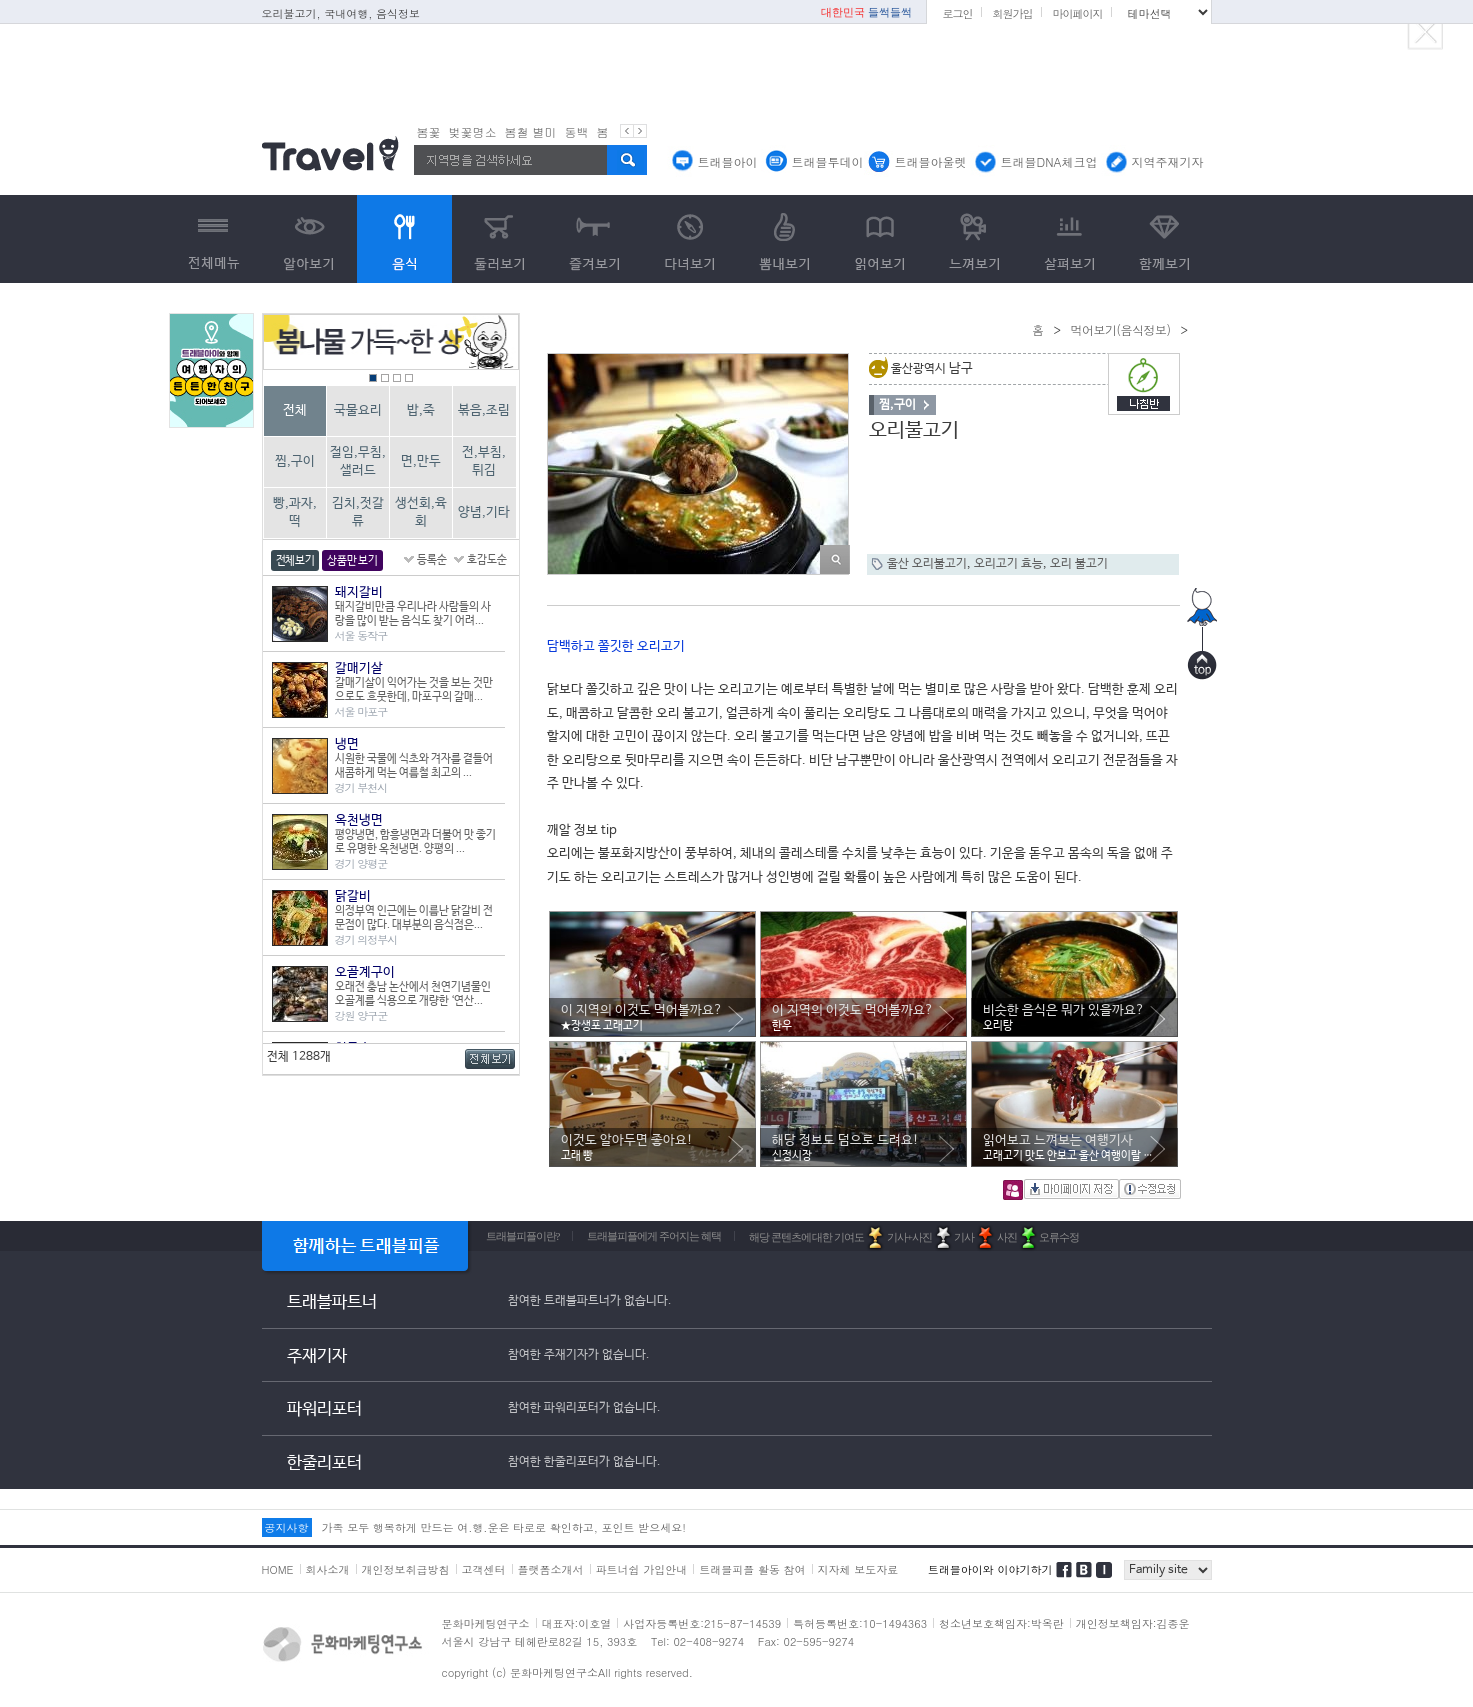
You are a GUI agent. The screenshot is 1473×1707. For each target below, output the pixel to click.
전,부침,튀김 (484, 461)
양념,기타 (484, 512)
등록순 (432, 560)
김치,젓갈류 (358, 512)
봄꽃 (429, 131)
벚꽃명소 (473, 131)
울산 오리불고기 (927, 564)
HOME (278, 1569)
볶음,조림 (484, 410)
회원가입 (1012, 13)
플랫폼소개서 (551, 1569)
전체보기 (295, 561)
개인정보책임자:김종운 (1133, 1623)
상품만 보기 (352, 561)
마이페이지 (1077, 13)
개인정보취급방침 (406, 1569)
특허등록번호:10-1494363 (860, 1623)
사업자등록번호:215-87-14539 (702, 1623)
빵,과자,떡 (295, 512)
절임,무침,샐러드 (358, 461)
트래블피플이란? (523, 1236)
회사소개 (328, 1569)
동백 (577, 131)
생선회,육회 (421, 512)
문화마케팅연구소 (486, 1623)
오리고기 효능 (1008, 564)
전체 (295, 410)
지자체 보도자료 (858, 1569)
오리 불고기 (1079, 564)
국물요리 (358, 410)
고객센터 (484, 1569)
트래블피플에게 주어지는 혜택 (654, 1236)
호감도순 (487, 560)
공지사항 (287, 1527)
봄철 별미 (531, 131)
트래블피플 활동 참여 (752, 1569)
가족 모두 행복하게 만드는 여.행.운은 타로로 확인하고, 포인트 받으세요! (504, 1527)
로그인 (957, 13)
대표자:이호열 (577, 1623)
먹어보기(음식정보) (1121, 329)
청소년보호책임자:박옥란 (1001, 1623)
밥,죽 (421, 410)
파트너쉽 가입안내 (642, 1569)
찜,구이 (295, 461)
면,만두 (421, 461)
